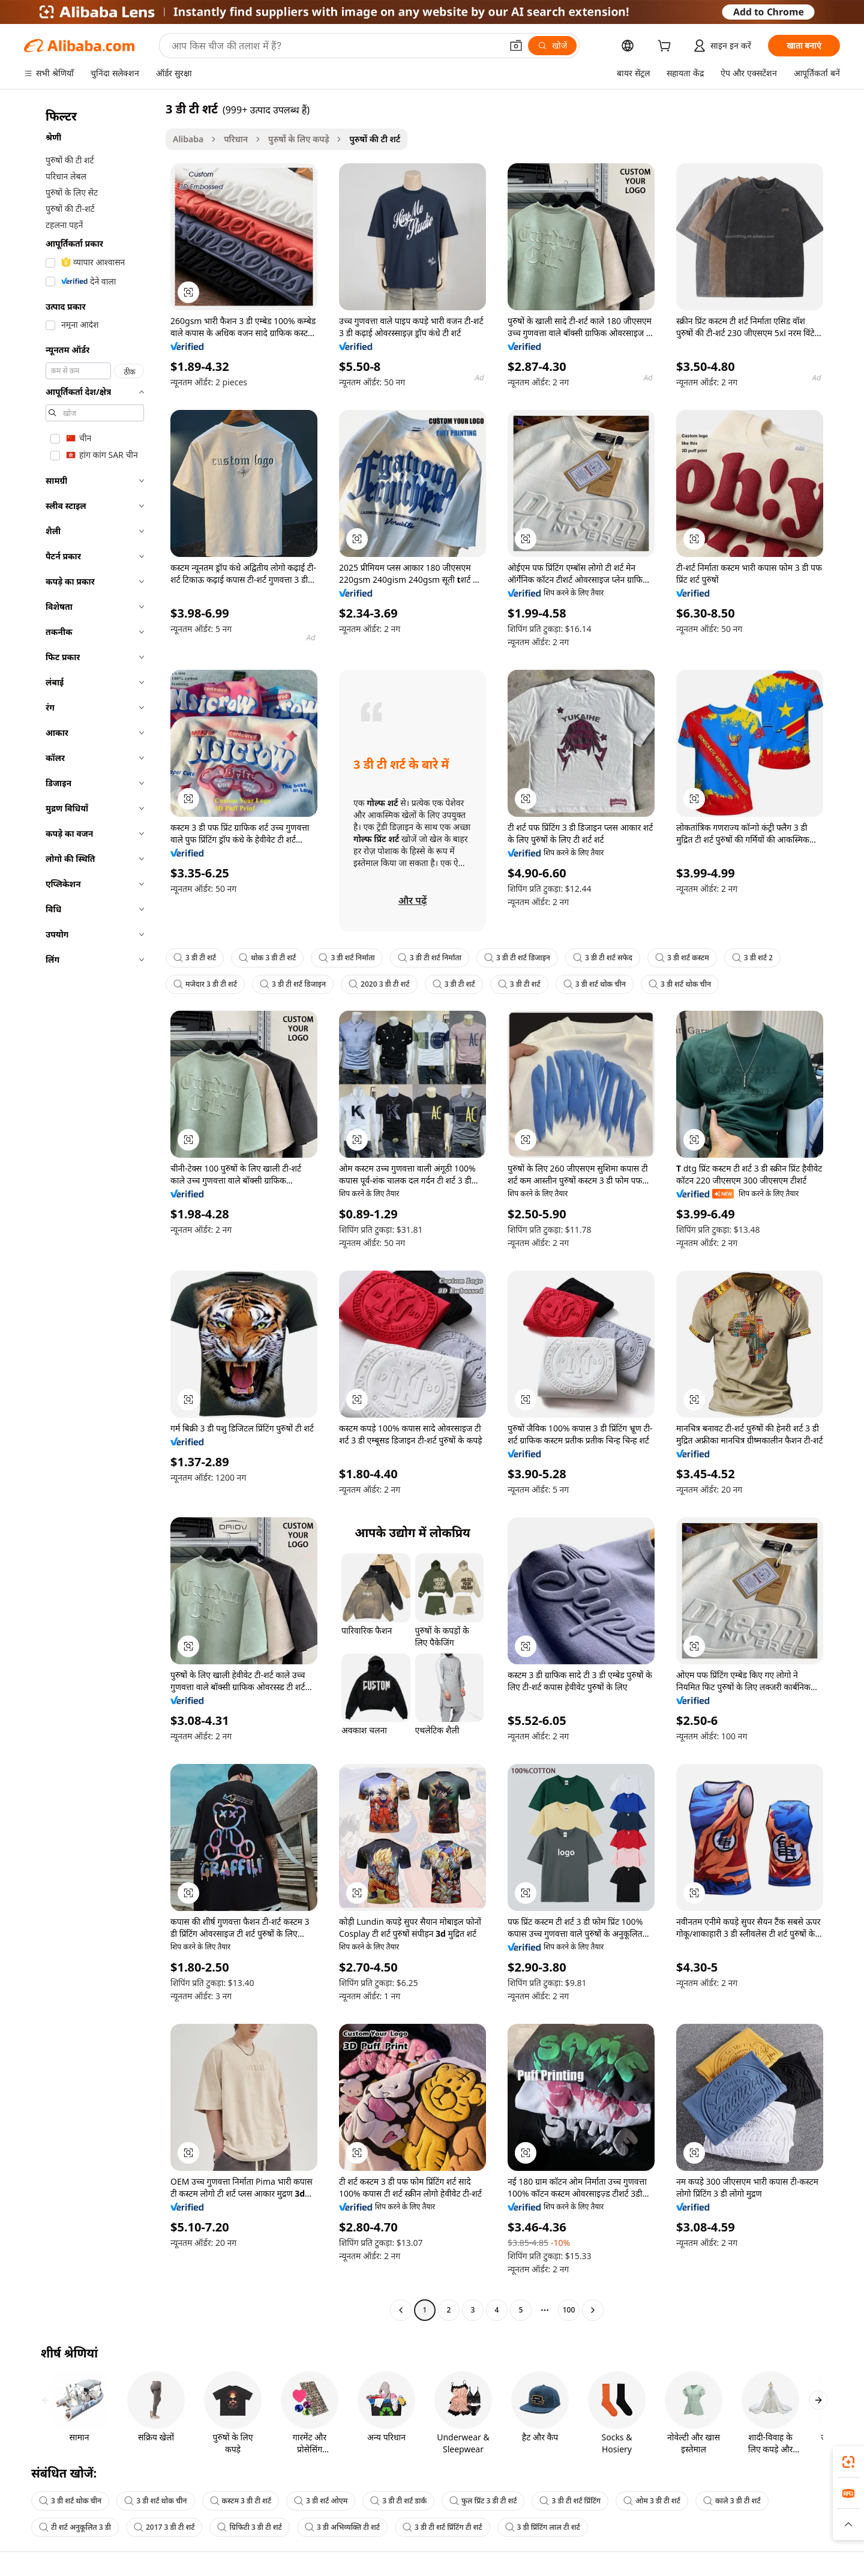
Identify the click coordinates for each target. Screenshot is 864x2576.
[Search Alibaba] (335, 45)
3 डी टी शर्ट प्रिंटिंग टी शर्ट (442, 2527)
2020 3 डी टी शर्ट (379, 984)
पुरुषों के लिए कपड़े (298, 139)
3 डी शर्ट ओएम (320, 2501)
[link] (848, 2462)
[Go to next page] (593, 2310)
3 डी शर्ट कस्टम (682, 957)
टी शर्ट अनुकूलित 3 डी (75, 2527)
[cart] (667, 47)
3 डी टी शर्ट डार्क (398, 2501)
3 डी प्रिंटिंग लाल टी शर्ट (542, 2527)
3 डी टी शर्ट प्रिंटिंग (570, 2501)
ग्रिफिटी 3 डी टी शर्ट (249, 2527)
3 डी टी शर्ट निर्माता (429, 957)
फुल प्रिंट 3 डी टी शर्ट (483, 2501)
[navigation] (91, 1211)
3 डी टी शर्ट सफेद (602, 957)
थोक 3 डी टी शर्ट (267, 957)
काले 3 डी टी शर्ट (732, 2501)
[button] (516, 45)
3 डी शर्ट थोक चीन (594, 984)
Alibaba (188, 139)
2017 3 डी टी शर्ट (164, 2527)
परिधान (236, 139)
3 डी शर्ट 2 (752, 957)
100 (569, 2310)
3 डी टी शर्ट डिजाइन (517, 957)
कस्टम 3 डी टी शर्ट (241, 2501)
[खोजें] (552, 45)
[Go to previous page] (401, 2310)
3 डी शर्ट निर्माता (346, 957)
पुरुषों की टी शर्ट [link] (374, 139)
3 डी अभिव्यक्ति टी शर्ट (342, 2527)
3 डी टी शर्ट (194, 957)
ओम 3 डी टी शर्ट (651, 2501)
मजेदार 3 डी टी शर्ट (205, 984)
